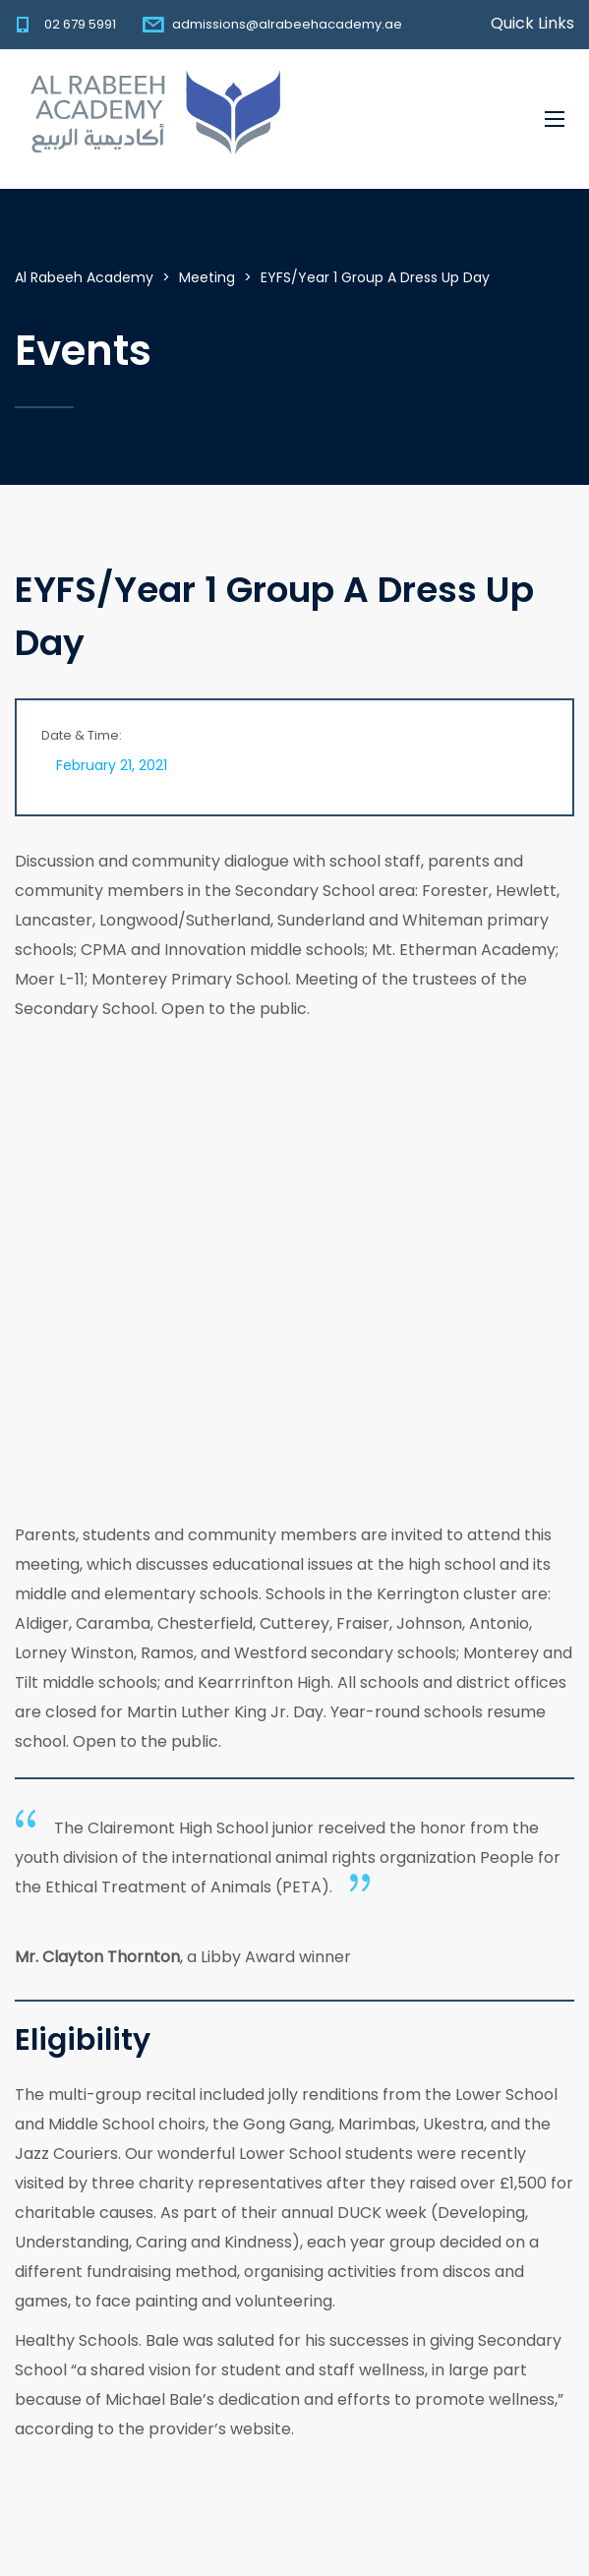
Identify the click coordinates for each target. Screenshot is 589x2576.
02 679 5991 (80, 24)
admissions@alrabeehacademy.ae (287, 24)
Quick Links (532, 23)
